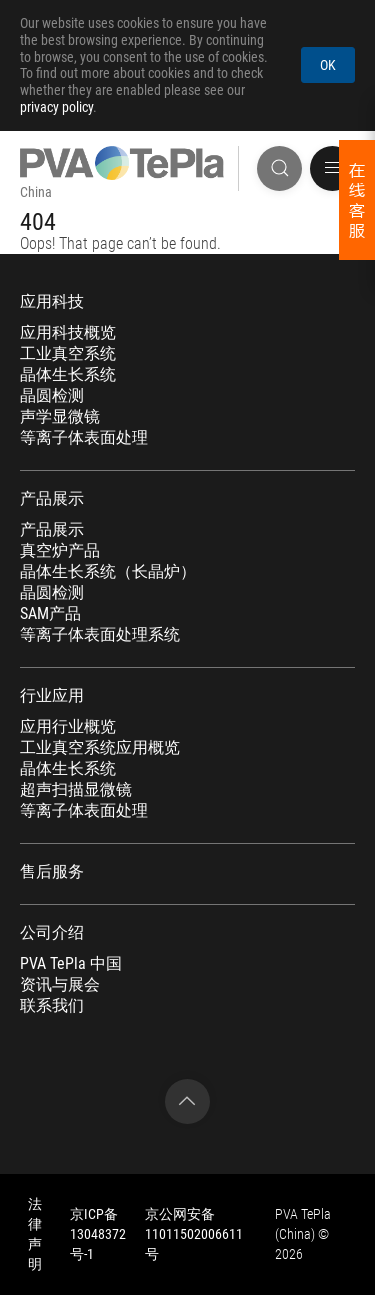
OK (328, 65)
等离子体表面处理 (84, 438)
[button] (332, 168)
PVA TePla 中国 (71, 964)
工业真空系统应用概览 (100, 748)
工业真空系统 (68, 354)
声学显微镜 (60, 417)
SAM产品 (50, 614)
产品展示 (52, 499)
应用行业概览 (68, 727)
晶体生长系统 (68, 375)
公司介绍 (52, 933)
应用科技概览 (68, 333)
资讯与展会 (60, 985)
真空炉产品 (60, 551)
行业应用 (52, 696)
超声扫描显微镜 (76, 790)
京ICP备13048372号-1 (98, 1234)
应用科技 (52, 302)
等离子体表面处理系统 (100, 635)
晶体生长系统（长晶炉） (108, 572)
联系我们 (52, 1006)
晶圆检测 (52, 396)
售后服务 (52, 872)
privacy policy (56, 107)
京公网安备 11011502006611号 (194, 1234)
